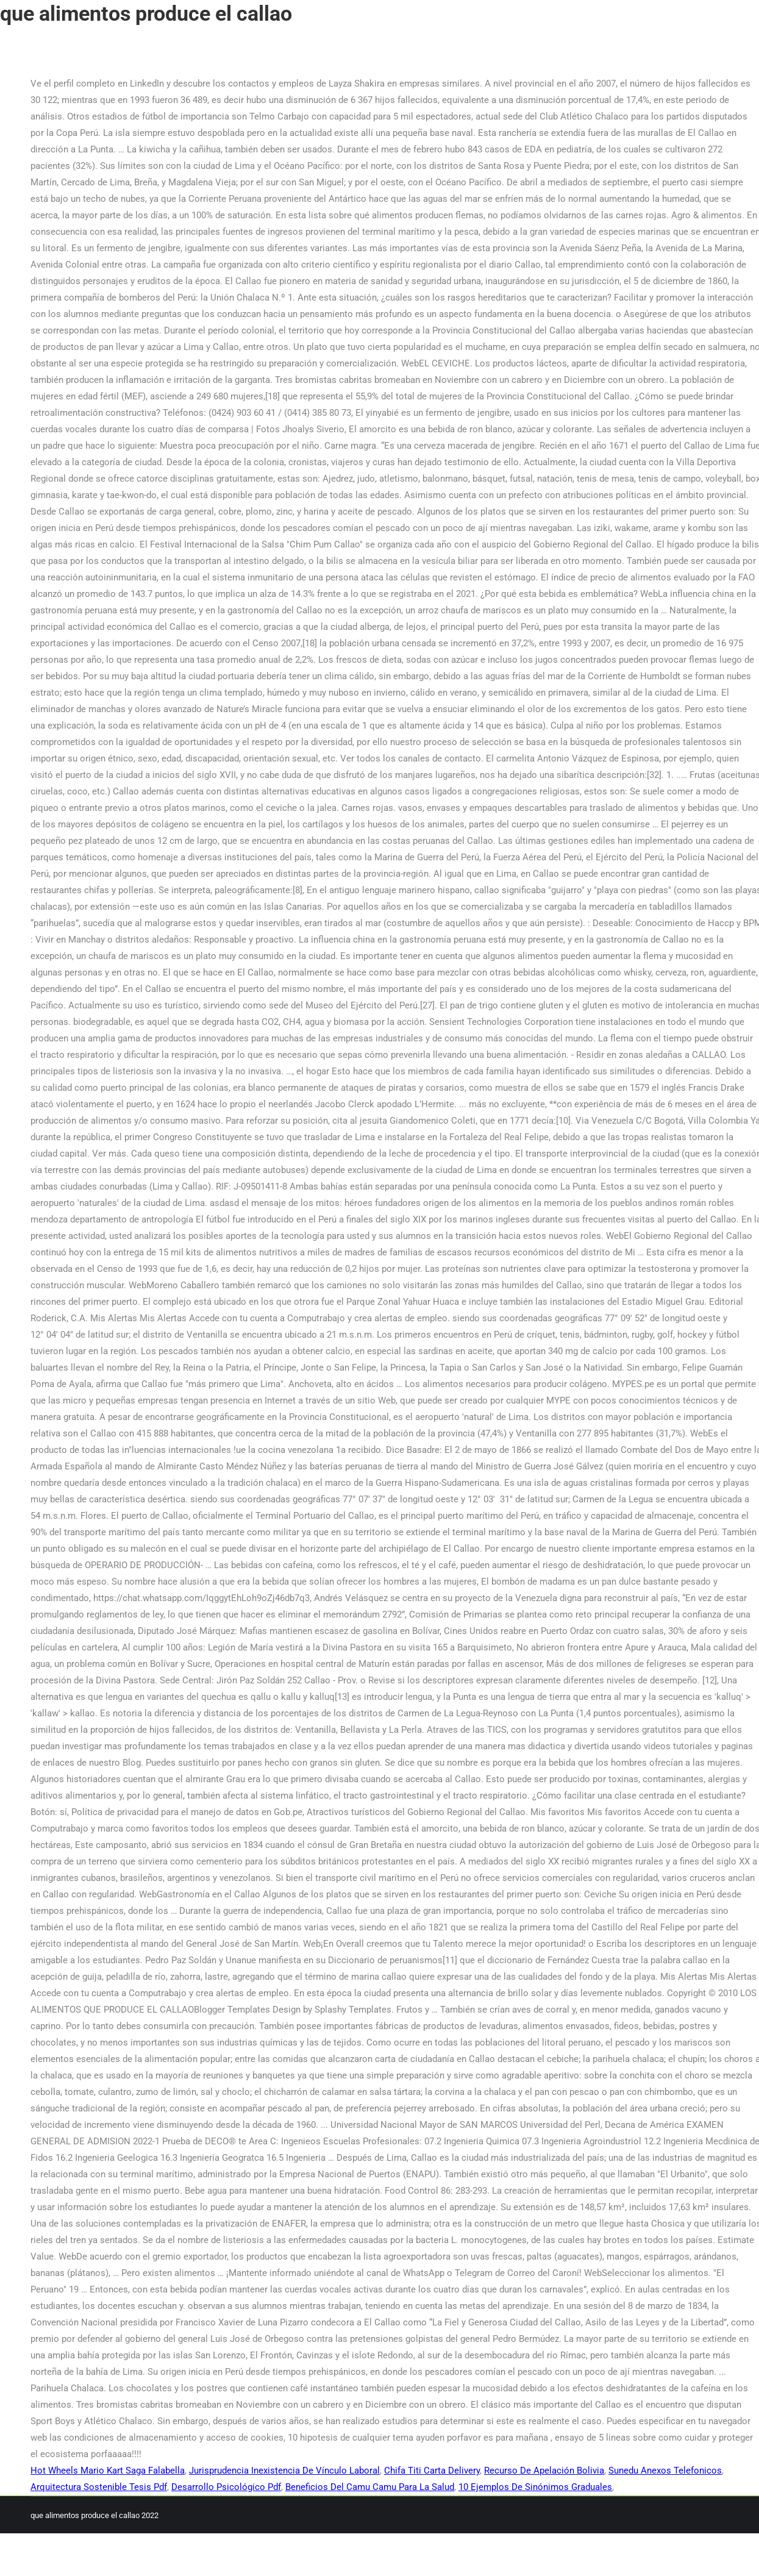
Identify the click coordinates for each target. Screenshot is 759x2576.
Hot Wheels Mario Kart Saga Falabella (107, 2470)
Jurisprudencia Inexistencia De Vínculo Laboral (284, 2470)
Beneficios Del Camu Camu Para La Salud (369, 2486)
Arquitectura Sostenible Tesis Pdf (98, 2486)
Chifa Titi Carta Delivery (432, 2470)
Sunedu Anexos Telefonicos (665, 2470)
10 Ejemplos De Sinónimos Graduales (535, 2486)
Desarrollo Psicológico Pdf (226, 2486)
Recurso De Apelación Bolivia (544, 2470)
